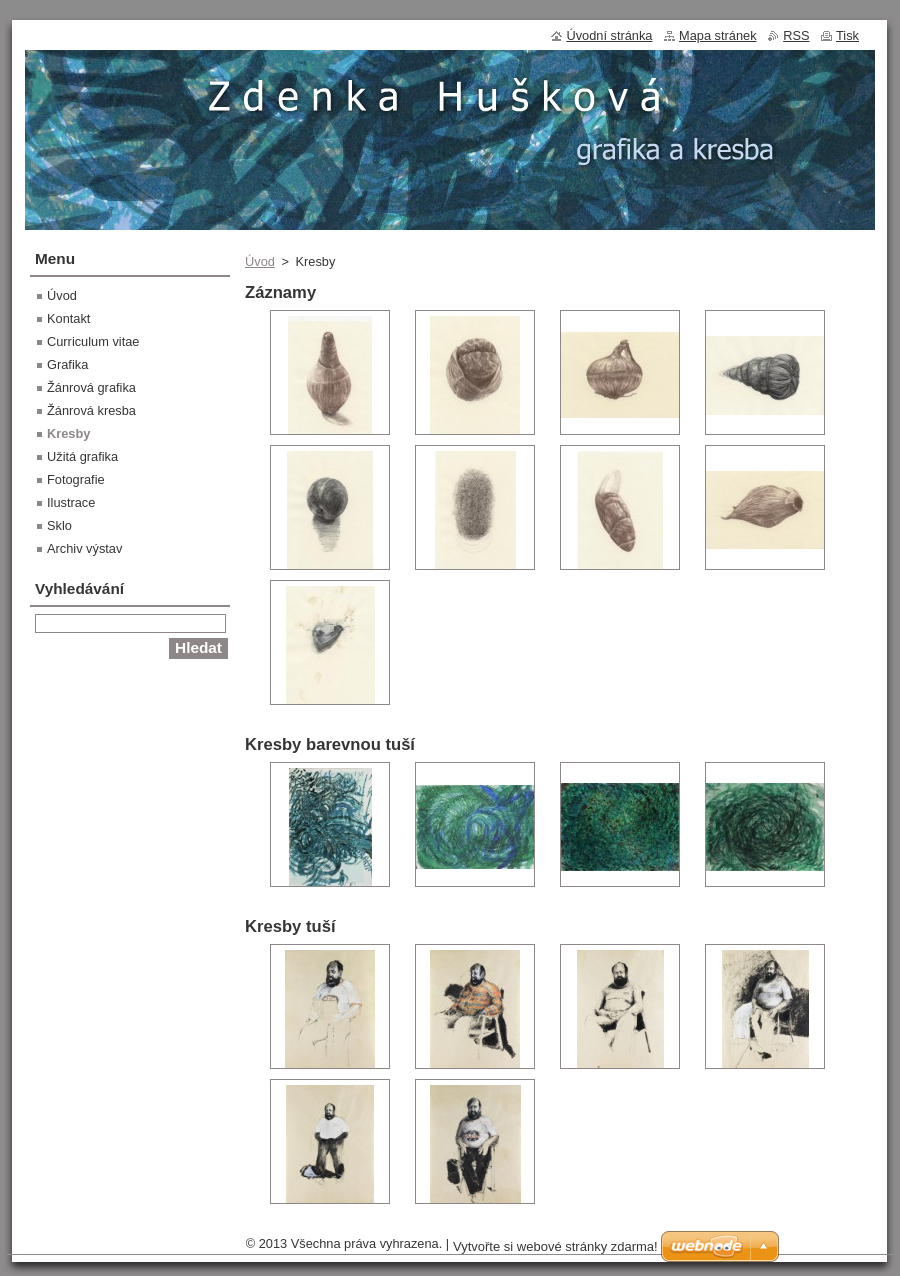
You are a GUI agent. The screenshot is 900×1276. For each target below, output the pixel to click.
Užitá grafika (82, 456)
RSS (796, 35)
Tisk (847, 35)
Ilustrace (71, 502)
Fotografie (76, 479)
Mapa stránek (718, 35)
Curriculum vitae (93, 341)
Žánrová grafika (91, 387)
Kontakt (68, 318)
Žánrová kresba (91, 410)
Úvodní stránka (609, 35)
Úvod (260, 261)
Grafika (67, 364)
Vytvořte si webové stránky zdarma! (555, 1246)
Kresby (68, 433)
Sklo (59, 525)
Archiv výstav (84, 548)
